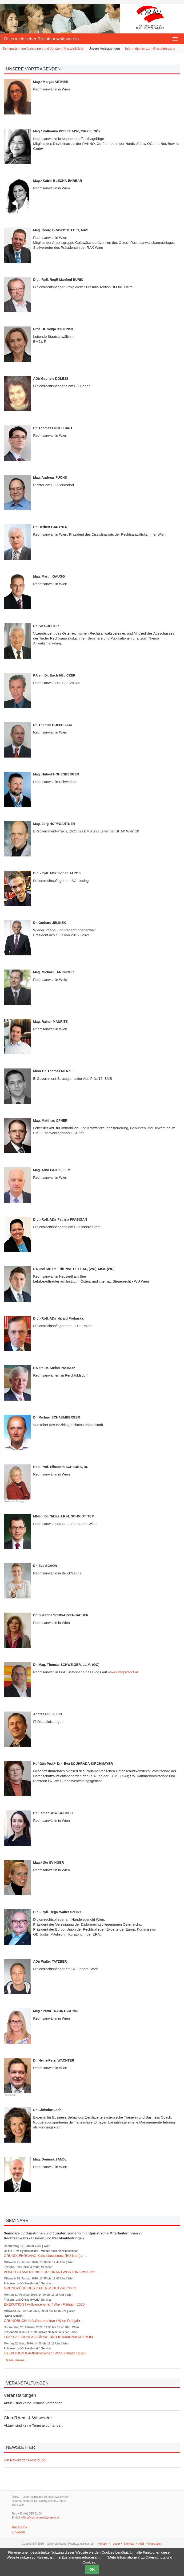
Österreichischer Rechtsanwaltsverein (41, 38)
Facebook (19, 2527)
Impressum (155, 2543)
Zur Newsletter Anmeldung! (25, 2460)
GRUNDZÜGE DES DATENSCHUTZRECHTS (40, 2288)
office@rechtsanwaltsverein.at (40, 2517)
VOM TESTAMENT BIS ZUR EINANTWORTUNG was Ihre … (52, 2272)
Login (116, 2543)
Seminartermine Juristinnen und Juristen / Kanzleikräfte (43, 48)
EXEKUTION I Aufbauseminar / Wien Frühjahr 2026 (44, 2304)
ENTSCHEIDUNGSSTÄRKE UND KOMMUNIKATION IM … (50, 2337)
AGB (141, 2543)
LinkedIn (18, 2532)
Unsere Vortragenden (104, 48)
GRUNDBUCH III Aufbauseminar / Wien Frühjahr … (44, 2321)
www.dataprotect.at (123, 1672)
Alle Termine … (16, 2360)
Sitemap (129, 2543)
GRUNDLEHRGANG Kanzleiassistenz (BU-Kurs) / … (45, 2256)
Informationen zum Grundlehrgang (150, 48)
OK (92, 2569)
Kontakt (102, 2543)
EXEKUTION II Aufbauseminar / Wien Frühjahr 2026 (45, 2353)
